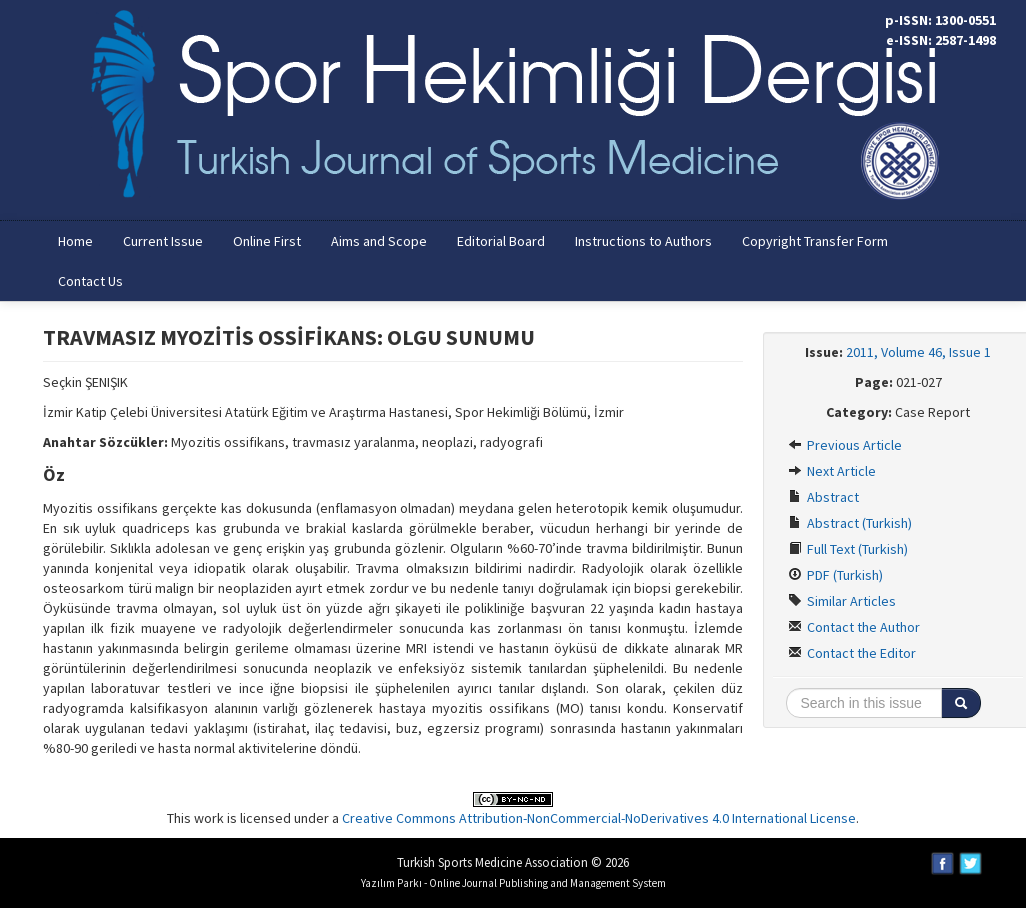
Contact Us (90, 281)
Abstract (823, 497)
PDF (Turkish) (835, 575)
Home (75, 241)
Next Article (832, 471)
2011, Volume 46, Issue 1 (918, 352)
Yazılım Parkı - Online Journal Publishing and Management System (513, 883)
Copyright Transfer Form (815, 241)
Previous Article (845, 445)
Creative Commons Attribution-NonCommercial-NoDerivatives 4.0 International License (599, 818)
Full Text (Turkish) (848, 549)
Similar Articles (842, 601)
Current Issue (163, 241)
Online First (267, 241)
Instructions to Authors (643, 241)
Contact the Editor (852, 653)
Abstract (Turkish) (850, 523)
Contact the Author (854, 627)
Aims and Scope (379, 241)
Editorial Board (501, 241)
